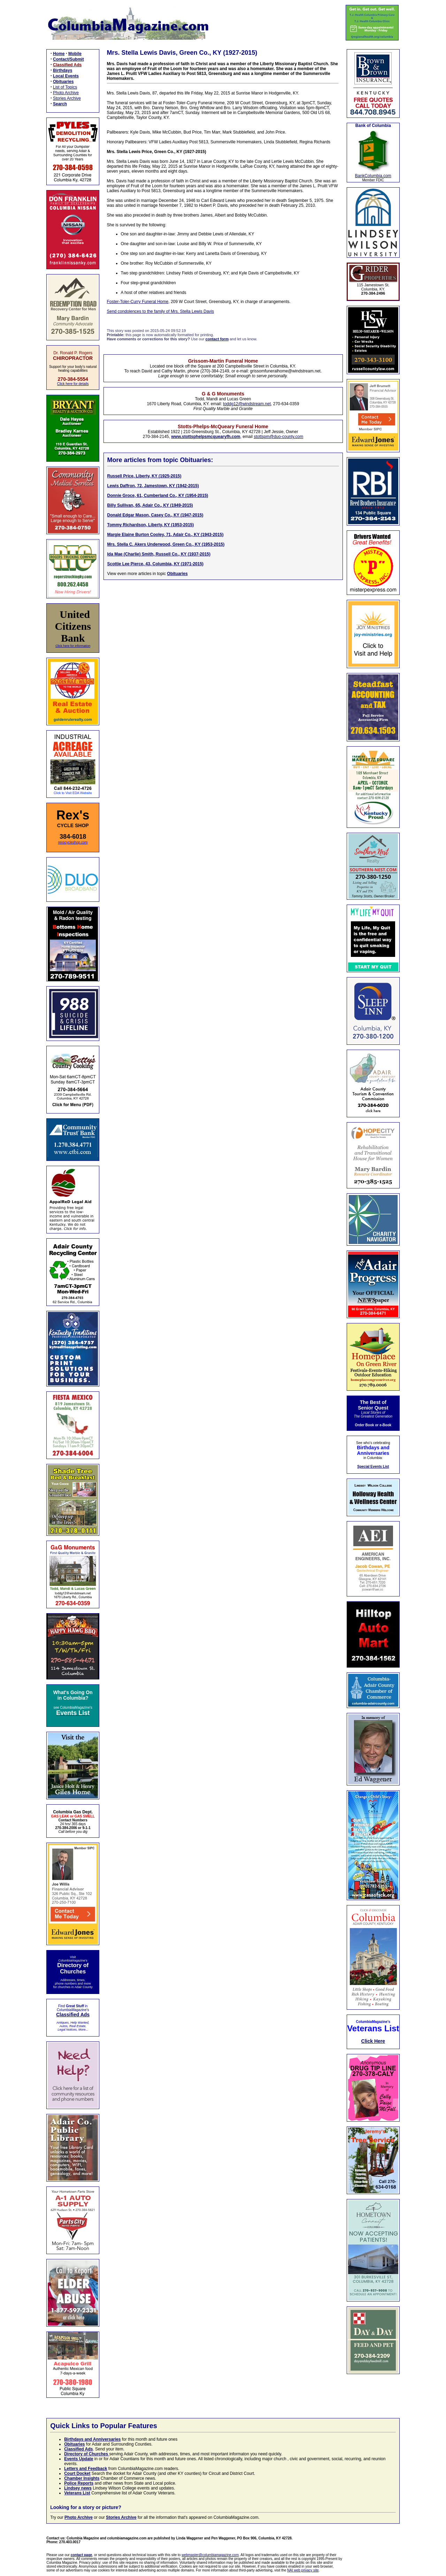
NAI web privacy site (303, 2570)
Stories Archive (67, 98)
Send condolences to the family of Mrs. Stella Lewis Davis (160, 311)
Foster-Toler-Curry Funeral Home (138, 301)
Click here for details (73, 384)
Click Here (373, 2041)
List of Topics (65, 87)
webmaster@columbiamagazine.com (210, 2555)
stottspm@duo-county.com (278, 436)
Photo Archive (66, 92)
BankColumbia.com (373, 175)
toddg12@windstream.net (247, 403)
